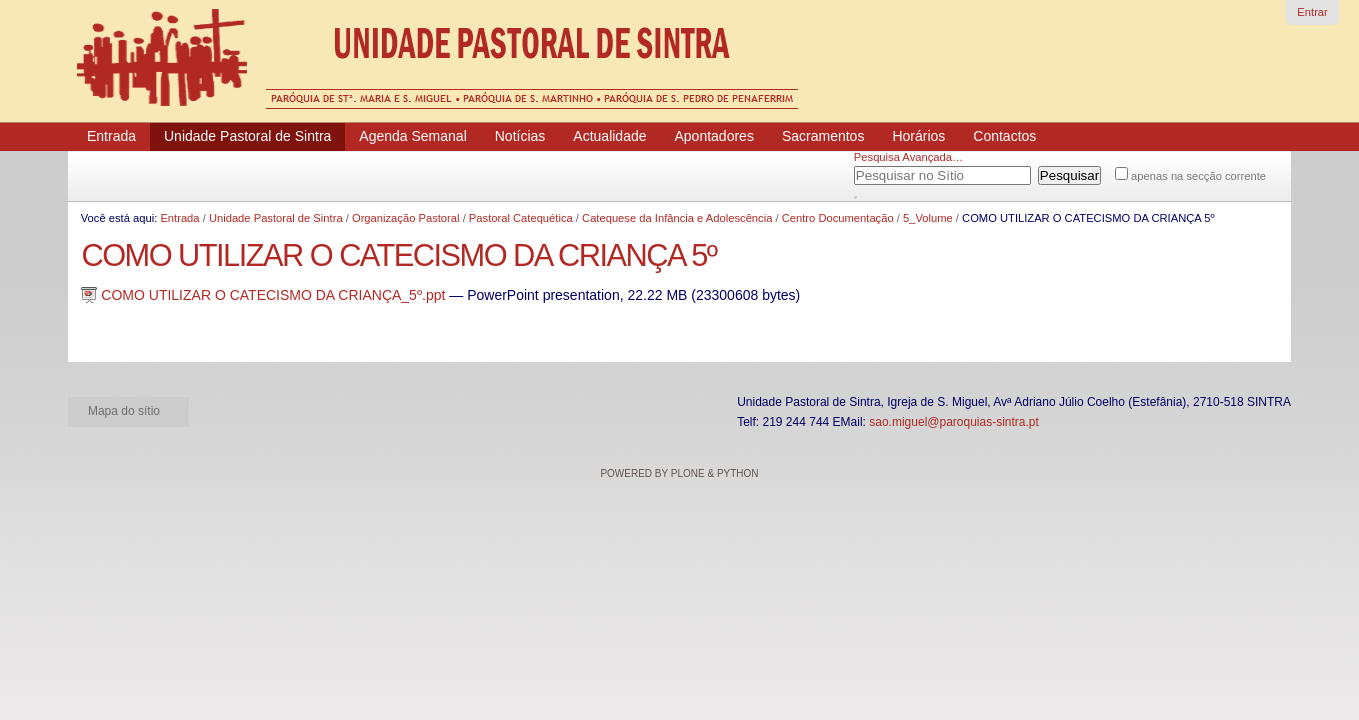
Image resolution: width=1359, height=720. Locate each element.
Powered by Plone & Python (679, 473)
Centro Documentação (838, 218)
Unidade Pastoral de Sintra (276, 218)
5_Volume (928, 218)
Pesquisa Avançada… (908, 157)
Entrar (1312, 12)
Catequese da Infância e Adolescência (677, 218)
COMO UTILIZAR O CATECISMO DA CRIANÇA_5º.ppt (265, 295)
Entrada (179, 218)
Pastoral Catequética (521, 218)
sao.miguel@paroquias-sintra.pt (954, 422)
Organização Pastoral (406, 218)
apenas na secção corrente (1198, 176)
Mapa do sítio (124, 411)
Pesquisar (879, 172)
